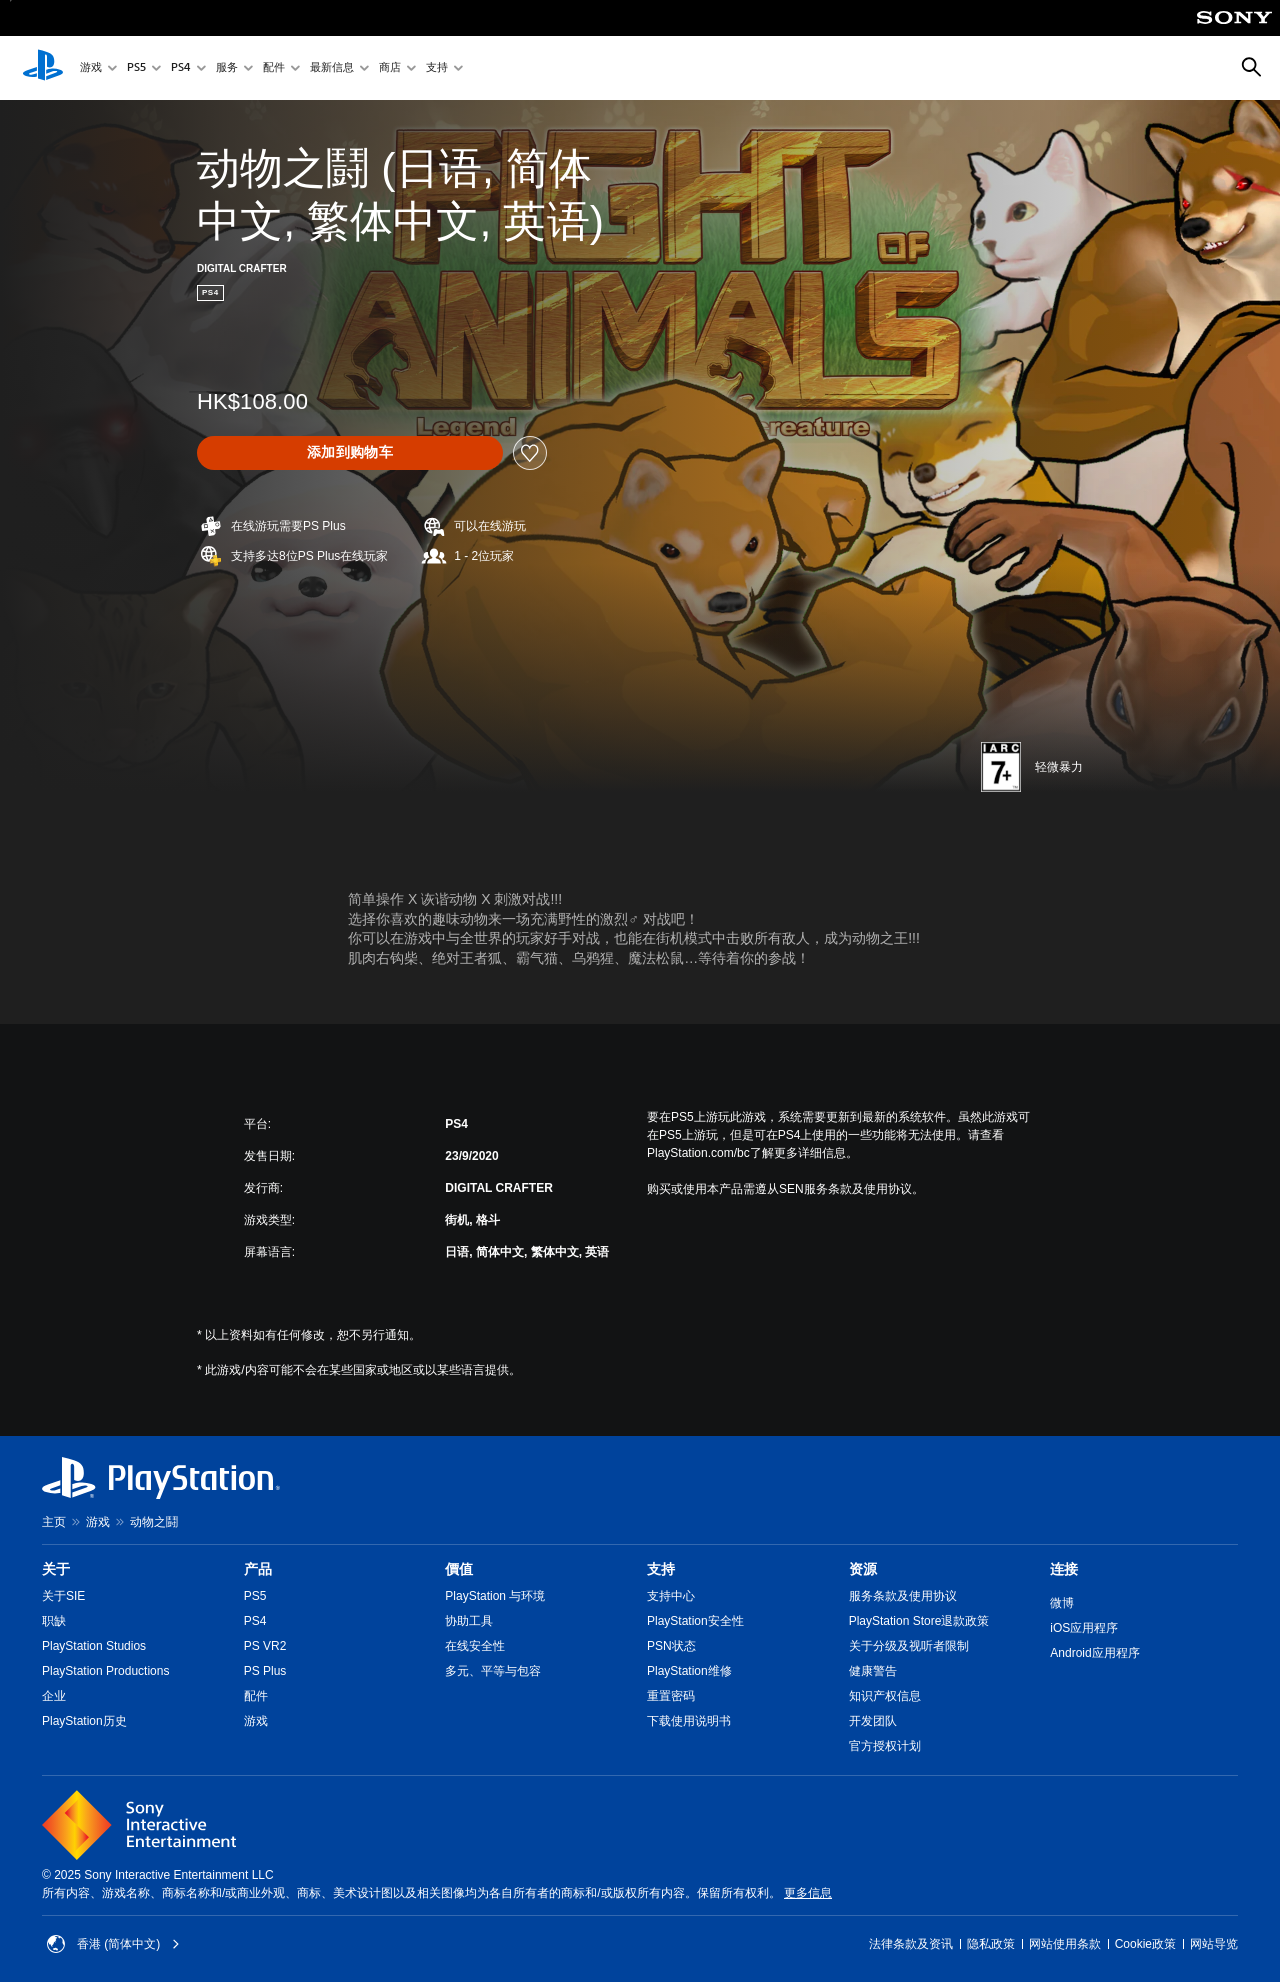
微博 (1062, 1603)
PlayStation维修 (689, 1671)
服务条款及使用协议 (903, 1596)
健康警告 (873, 1671)
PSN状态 (671, 1646)
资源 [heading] (863, 1569)
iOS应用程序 (1084, 1628)
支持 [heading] (661, 1569)
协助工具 (469, 1621)
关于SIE (63, 1596)
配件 (274, 68)
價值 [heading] (459, 1569)
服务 (227, 68)
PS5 (136, 68)
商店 (390, 68)
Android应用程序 (1094, 1653)
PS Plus (265, 1671)
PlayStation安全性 (695, 1621)
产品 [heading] (258, 1569)
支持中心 (671, 1596)
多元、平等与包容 (493, 1671)
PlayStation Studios (94, 1646)
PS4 (181, 68)
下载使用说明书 (689, 1721)
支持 (437, 68)
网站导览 (1214, 1944)
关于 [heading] (56, 1569)
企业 (54, 1696)
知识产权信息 (885, 1696)
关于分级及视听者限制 (909, 1646)
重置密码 (671, 1696)
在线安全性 (475, 1646)
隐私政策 (991, 1944)
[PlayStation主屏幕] (43, 68)
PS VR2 (265, 1646)
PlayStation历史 (84, 1721)
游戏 (91, 68)
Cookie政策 (1145, 1944)
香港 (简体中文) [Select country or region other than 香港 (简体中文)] (113, 1944)
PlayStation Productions (105, 1671)
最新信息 (332, 68)
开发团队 (873, 1721)
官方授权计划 (885, 1746)
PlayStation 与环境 (495, 1596)
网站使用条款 (1065, 1944)
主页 (54, 1522)
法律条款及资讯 (911, 1944)
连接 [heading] (1064, 1569)
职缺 (54, 1621)
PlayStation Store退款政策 (919, 1621)
